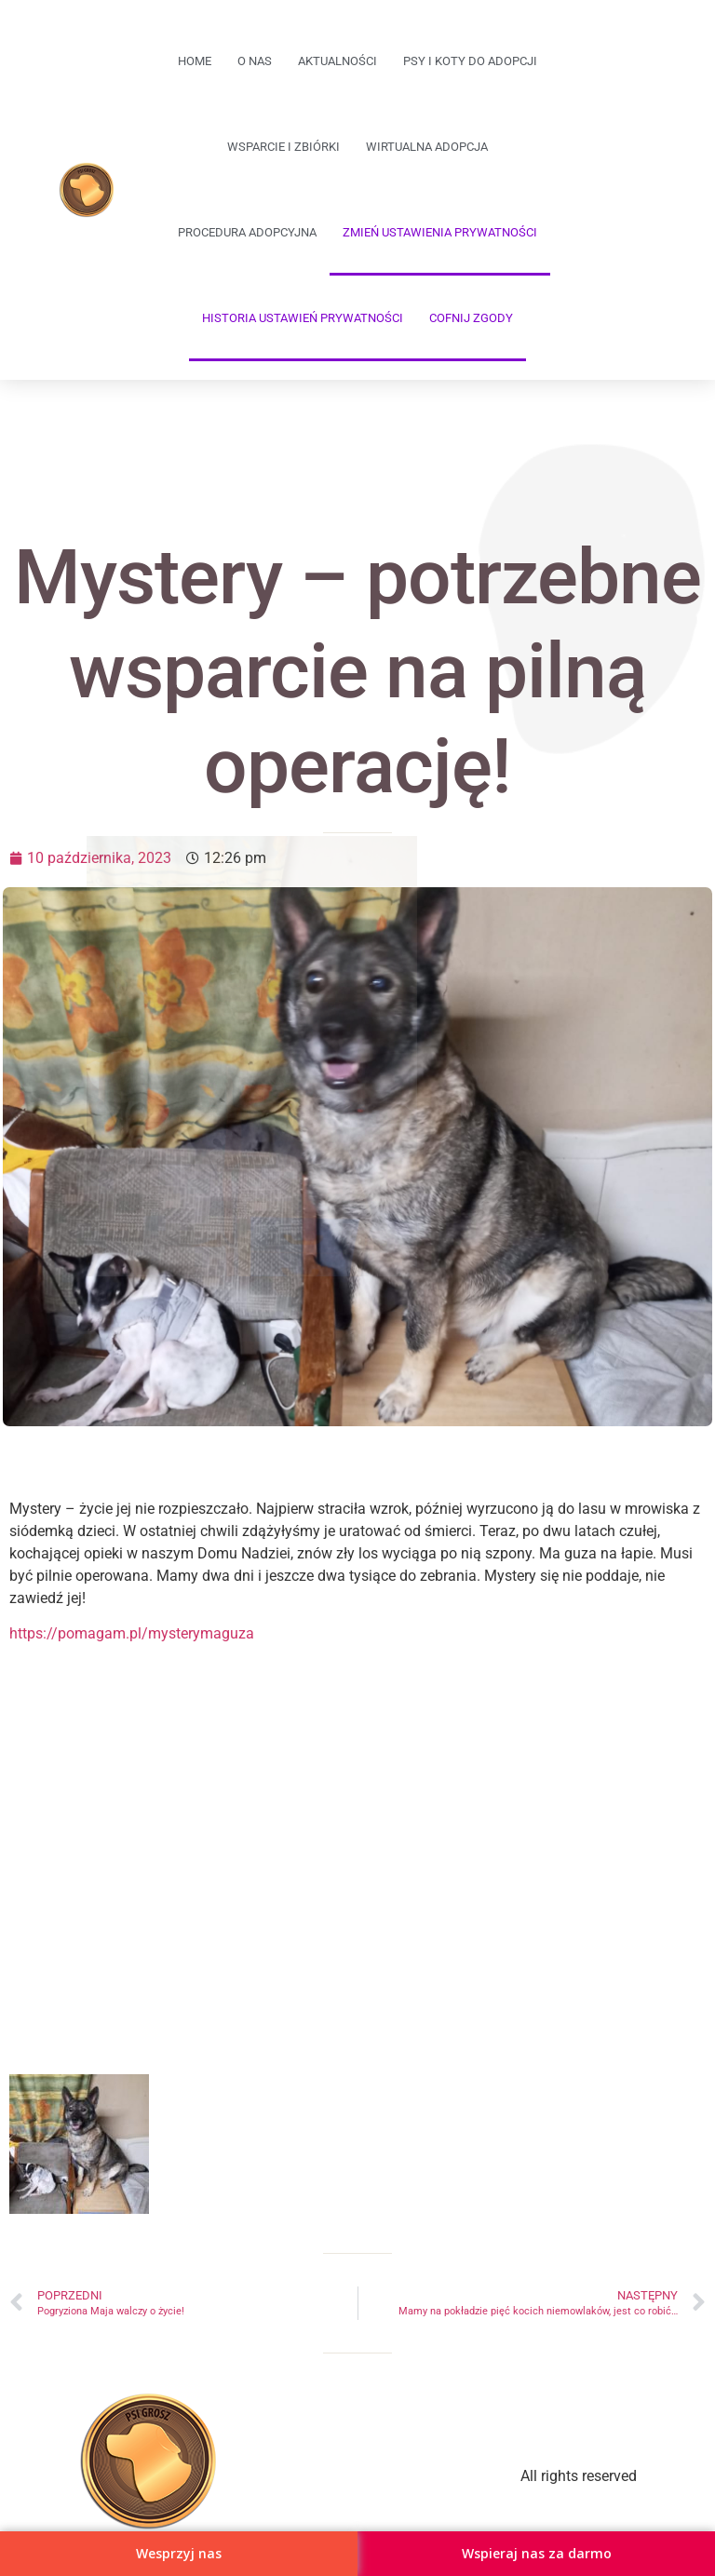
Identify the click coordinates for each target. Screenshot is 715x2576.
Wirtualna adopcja (427, 147)
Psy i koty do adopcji (470, 61)
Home (194, 61)
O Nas (254, 61)
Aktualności (337, 61)
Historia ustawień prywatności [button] (302, 318)
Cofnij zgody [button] (471, 318)
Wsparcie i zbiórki (283, 147)
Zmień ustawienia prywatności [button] (440, 232)
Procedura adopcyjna (247, 232)
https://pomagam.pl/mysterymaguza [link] (131, 1633)
